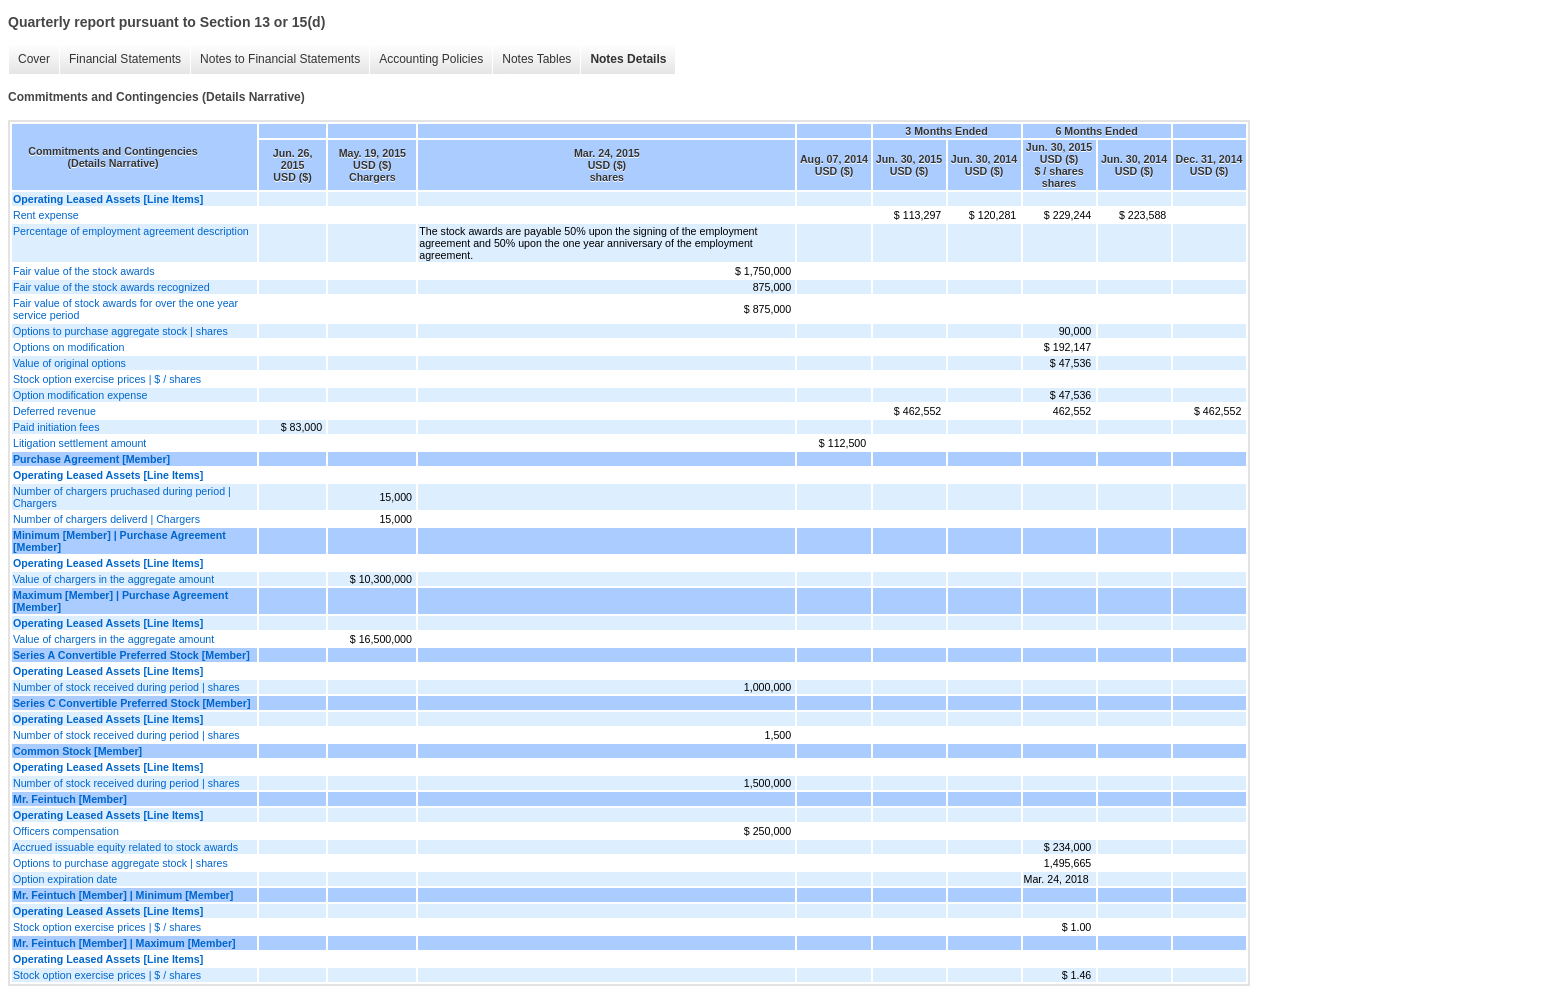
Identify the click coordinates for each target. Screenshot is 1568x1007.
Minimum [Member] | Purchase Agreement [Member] (119, 541)
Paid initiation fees (56, 427)
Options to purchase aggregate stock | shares (120, 331)
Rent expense (46, 215)
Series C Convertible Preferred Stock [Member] (131, 703)
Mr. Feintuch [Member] (70, 799)
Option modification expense (80, 395)
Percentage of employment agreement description (131, 231)
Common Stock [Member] (77, 751)
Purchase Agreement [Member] (91, 459)
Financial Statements (125, 59)
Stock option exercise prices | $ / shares (107, 379)
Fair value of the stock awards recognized (111, 287)
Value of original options (69, 363)
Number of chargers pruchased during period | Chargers (122, 497)
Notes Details (628, 59)
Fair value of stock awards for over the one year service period (125, 309)
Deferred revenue (54, 411)
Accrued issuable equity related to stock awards (125, 847)
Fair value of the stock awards (84, 271)
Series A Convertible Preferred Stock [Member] (131, 655)
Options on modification (68, 347)
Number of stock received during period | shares (126, 687)
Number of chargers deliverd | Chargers (106, 519)
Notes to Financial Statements (280, 59)
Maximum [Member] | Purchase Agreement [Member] (120, 601)
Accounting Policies (431, 59)
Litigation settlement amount (79, 443)
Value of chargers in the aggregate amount (113, 579)
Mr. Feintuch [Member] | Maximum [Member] (124, 943)
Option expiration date (65, 879)
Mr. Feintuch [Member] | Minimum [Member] (123, 895)
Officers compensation (66, 831)
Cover (34, 59)
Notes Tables (536, 59)
